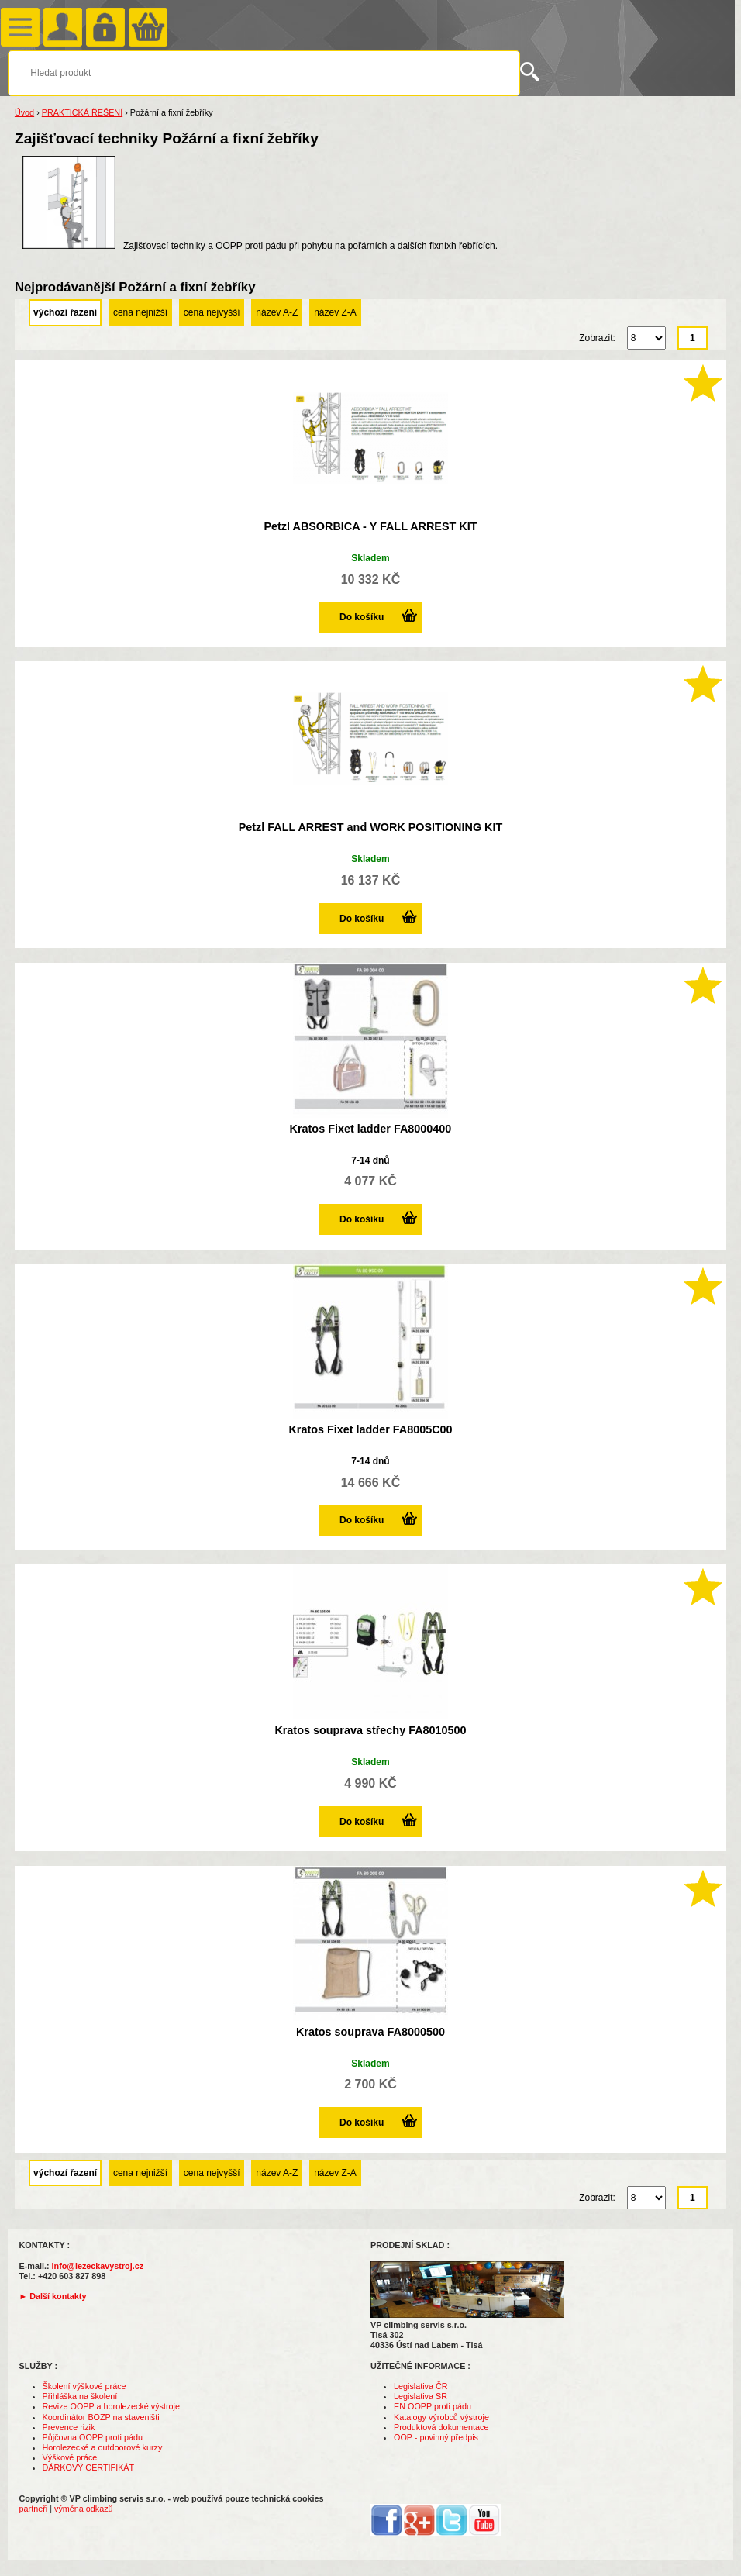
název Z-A (335, 312)
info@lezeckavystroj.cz (98, 2266)
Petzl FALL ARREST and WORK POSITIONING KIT (371, 827)
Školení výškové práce (84, 2386)
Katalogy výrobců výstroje (441, 2417)
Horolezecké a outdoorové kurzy (103, 2447)
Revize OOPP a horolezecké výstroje (111, 2406)
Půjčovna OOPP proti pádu (93, 2437)
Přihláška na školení (80, 2396)
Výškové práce (70, 2457)
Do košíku (361, 617)
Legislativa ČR (421, 2386)
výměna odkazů (83, 2508)
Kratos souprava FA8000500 (370, 2032)
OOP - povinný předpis (436, 2437)
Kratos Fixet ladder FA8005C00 (370, 1429)
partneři (33, 2508)
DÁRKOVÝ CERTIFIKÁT (89, 2467)
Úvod (24, 112)
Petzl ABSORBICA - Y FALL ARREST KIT (370, 526)
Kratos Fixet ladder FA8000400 (371, 1128)
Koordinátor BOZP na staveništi (101, 2417)
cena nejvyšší (212, 312)
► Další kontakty (53, 2296)
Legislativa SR (420, 2396)
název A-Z (277, 312)
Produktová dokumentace (441, 2427)
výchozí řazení (65, 312)
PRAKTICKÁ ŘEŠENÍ (82, 112)
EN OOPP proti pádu (432, 2406)
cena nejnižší (140, 312)
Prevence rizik (69, 2427)
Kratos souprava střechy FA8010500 (370, 1730)
